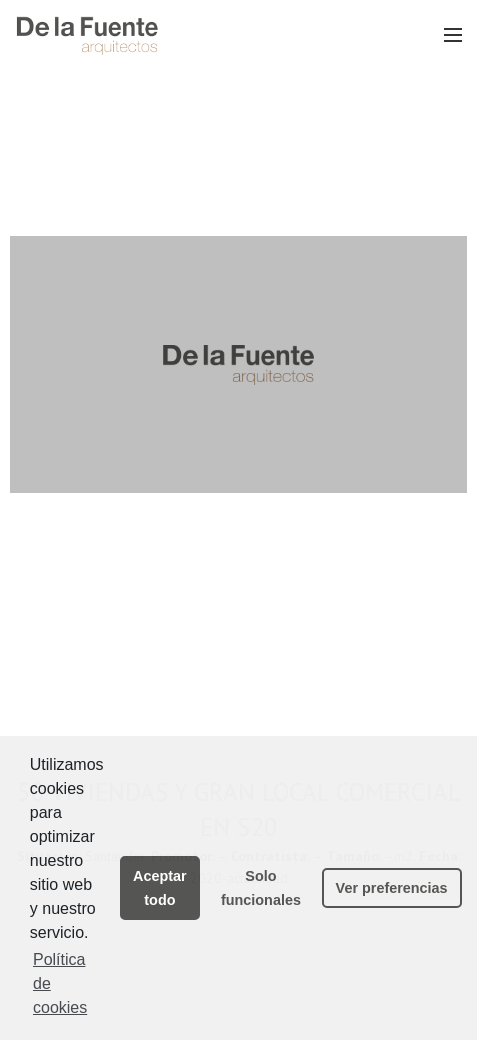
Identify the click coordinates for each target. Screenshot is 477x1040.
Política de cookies (60, 983)
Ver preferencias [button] (392, 888)
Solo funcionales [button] (261, 888)
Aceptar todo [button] (160, 888)
